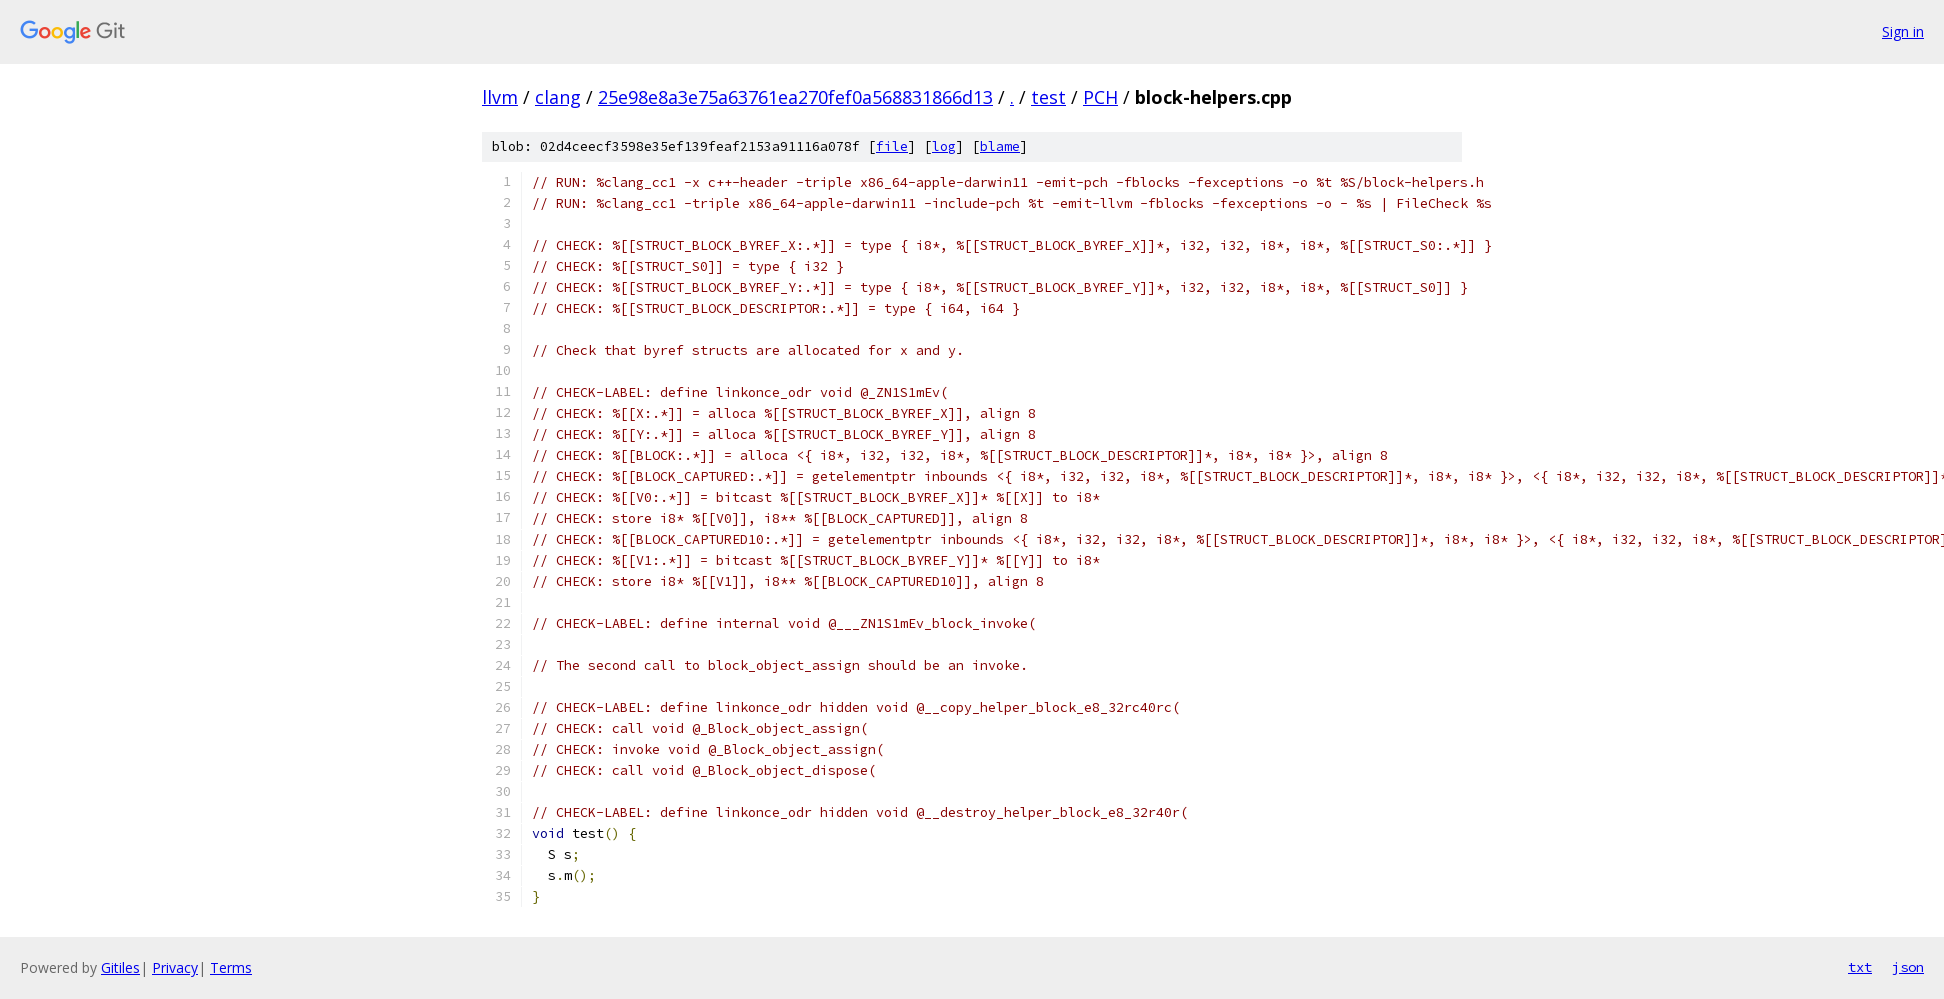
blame (1000, 146)
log (944, 146)
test (1048, 97)
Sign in (1903, 31)
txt (1860, 967)
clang (558, 97)
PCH (1100, 97)
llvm (500, 97)
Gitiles (120, 967)
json (1908, 967)
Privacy (175, 967)
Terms (231, 967)
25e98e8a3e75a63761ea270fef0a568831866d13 (795, 97)
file (892, 146)
